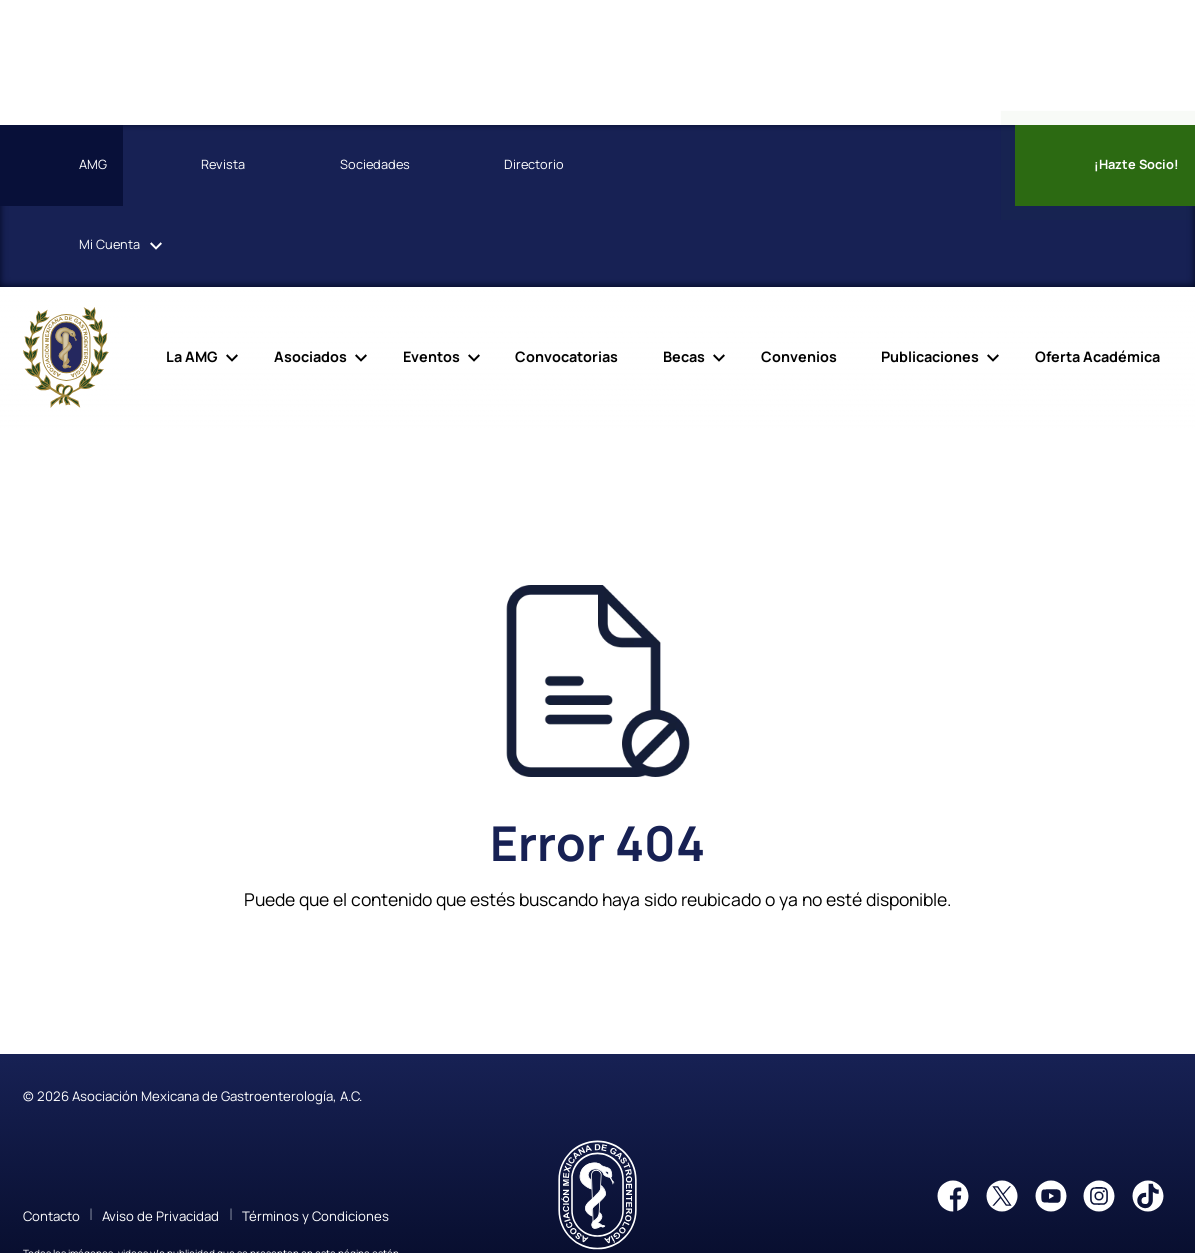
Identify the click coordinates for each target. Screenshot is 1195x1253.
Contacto (51, 1216)
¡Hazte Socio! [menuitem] (1103, 166)
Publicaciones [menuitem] (930, 356)
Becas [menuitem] (684, 356)
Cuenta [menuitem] (76, 246)
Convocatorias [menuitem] (566, 356)
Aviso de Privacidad (160, 1216)
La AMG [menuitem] (192, 356)
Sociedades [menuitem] (341, 166)
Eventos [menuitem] (431, 356)
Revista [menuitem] (189, 166)
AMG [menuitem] (59, 166)
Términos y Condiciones (315, 1216)
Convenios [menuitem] (799, 356)
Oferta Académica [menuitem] (1097, 356)
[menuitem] (652, 165)
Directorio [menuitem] (500, 166)
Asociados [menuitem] (310, 356)
